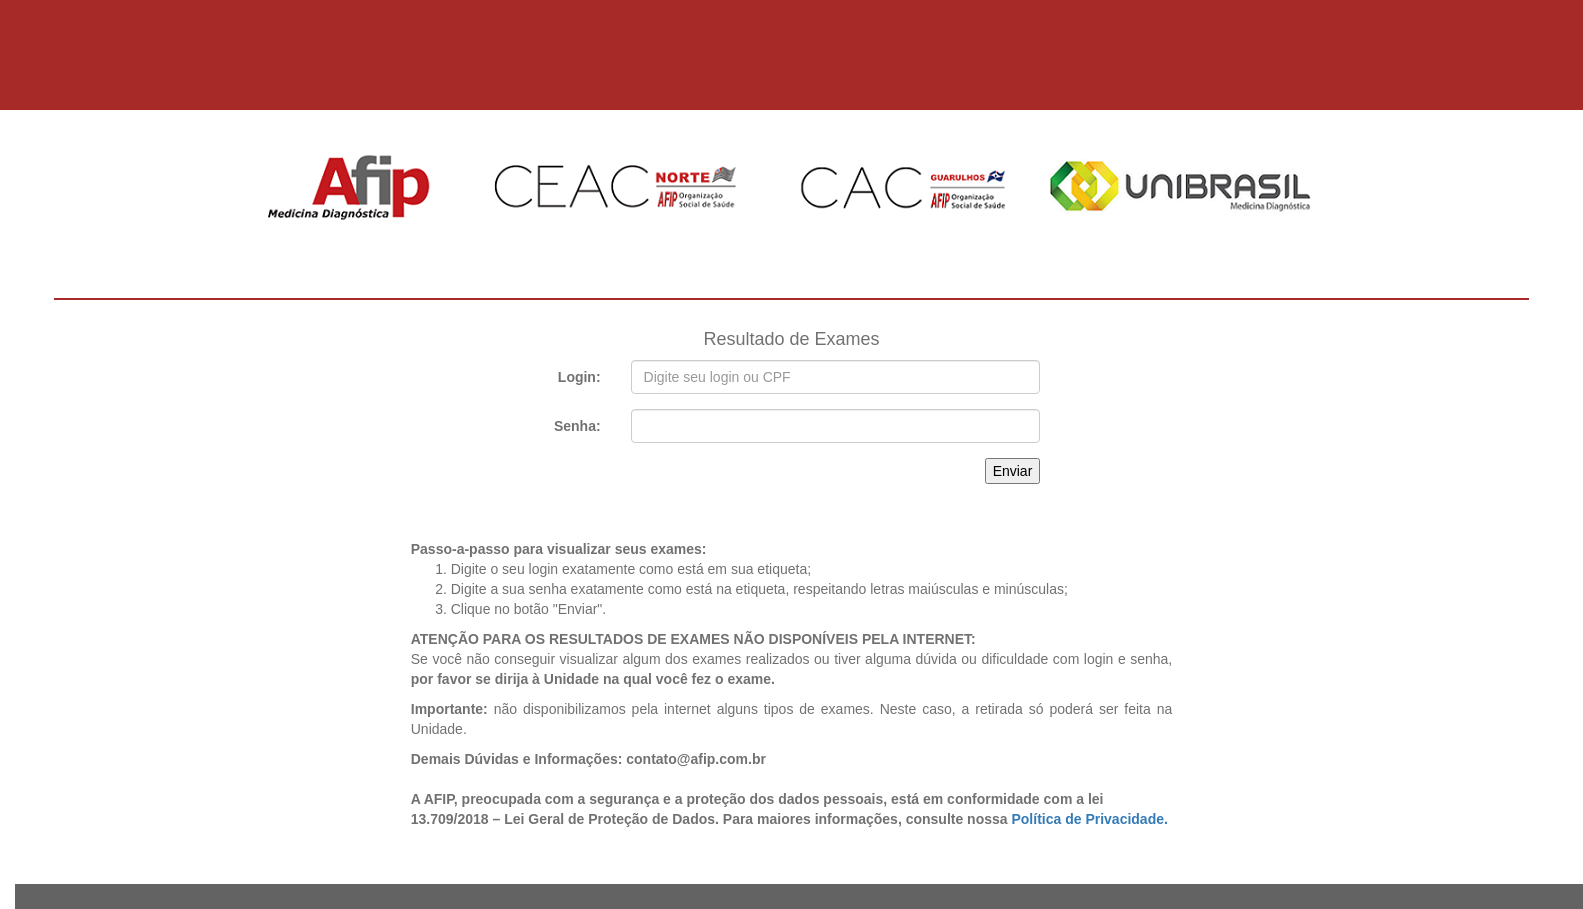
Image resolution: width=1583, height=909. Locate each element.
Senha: (577, 426)
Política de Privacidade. (1089, 819)
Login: (579, 377)
